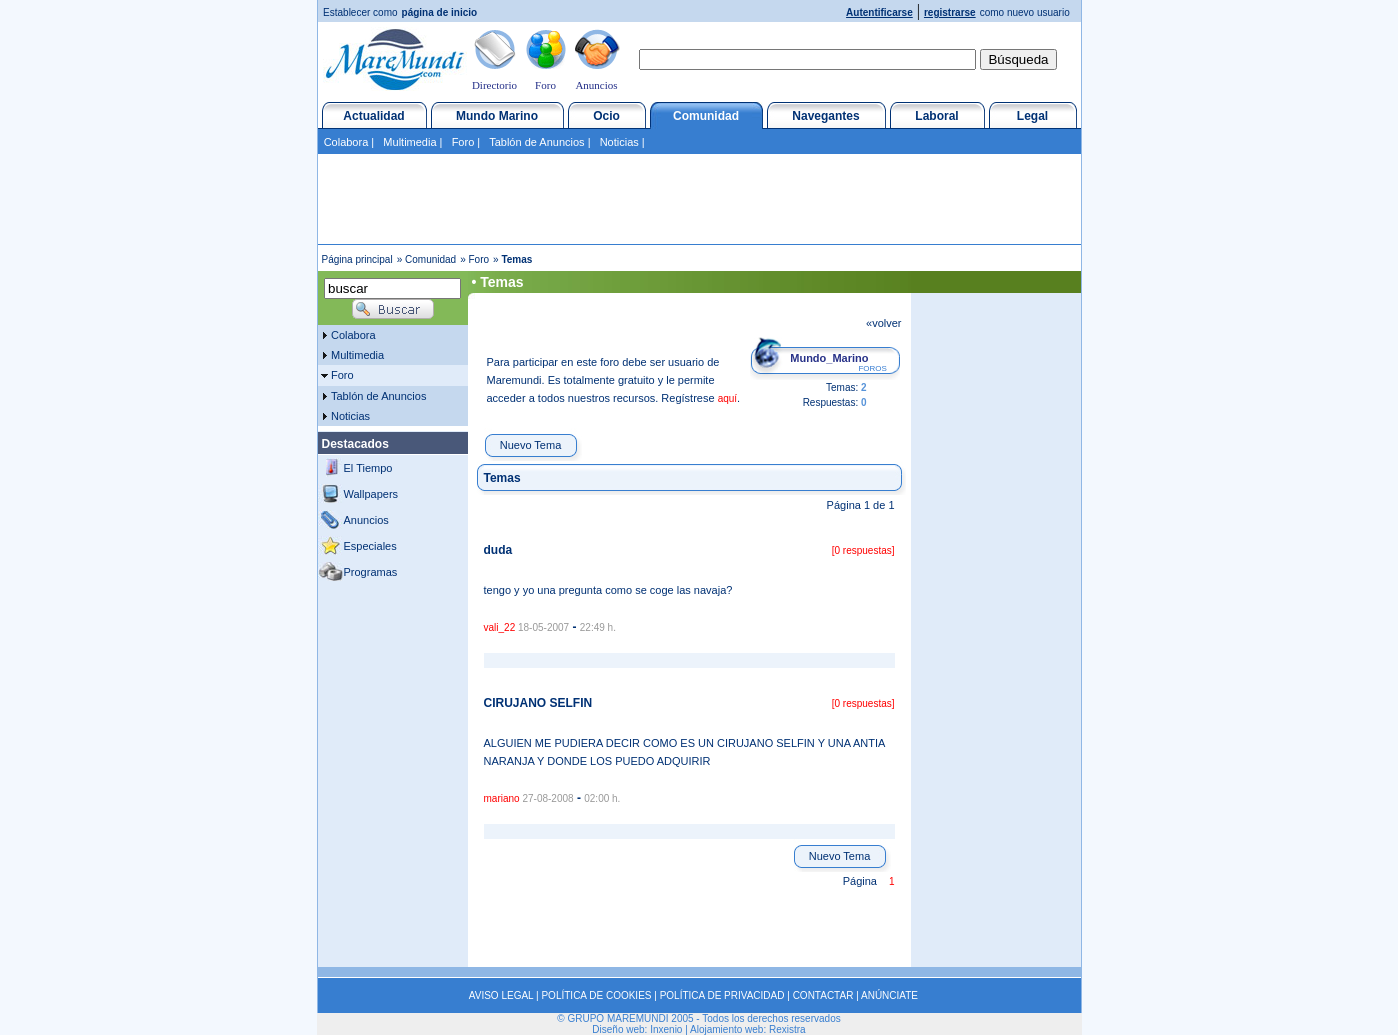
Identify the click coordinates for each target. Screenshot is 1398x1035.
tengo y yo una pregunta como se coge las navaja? (608, 590)
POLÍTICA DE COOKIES (596, 995)
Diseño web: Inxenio (637, 1029)
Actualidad (373, 116)
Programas (371, 572)
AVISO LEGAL (501, 995)
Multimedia (409, 142)
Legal (1032, 116)
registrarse (950, 12)
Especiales (370, 546)
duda (498, 550)
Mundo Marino (497, 116)
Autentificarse (879, 12)
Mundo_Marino (829, 358)
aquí (727, 398)
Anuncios (596, 85)
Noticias (619, 142)
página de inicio (440, 12)
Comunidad (706, 116)
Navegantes (825, 116)
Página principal (357, 259)
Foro (545, 85)
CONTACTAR (823, 995)
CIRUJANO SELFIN (538, 703)
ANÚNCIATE (889, 995)
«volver (883, 323)
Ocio (606, 116)
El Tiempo (368, 468)
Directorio (494, 85)
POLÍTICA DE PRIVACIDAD (722, 995)
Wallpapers (371, 494)
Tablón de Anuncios (536, 142)
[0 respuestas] (863, 550)
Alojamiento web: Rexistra (748, 1029)
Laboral (936, 116)
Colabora (346, 142)
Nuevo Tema (531, 445)
